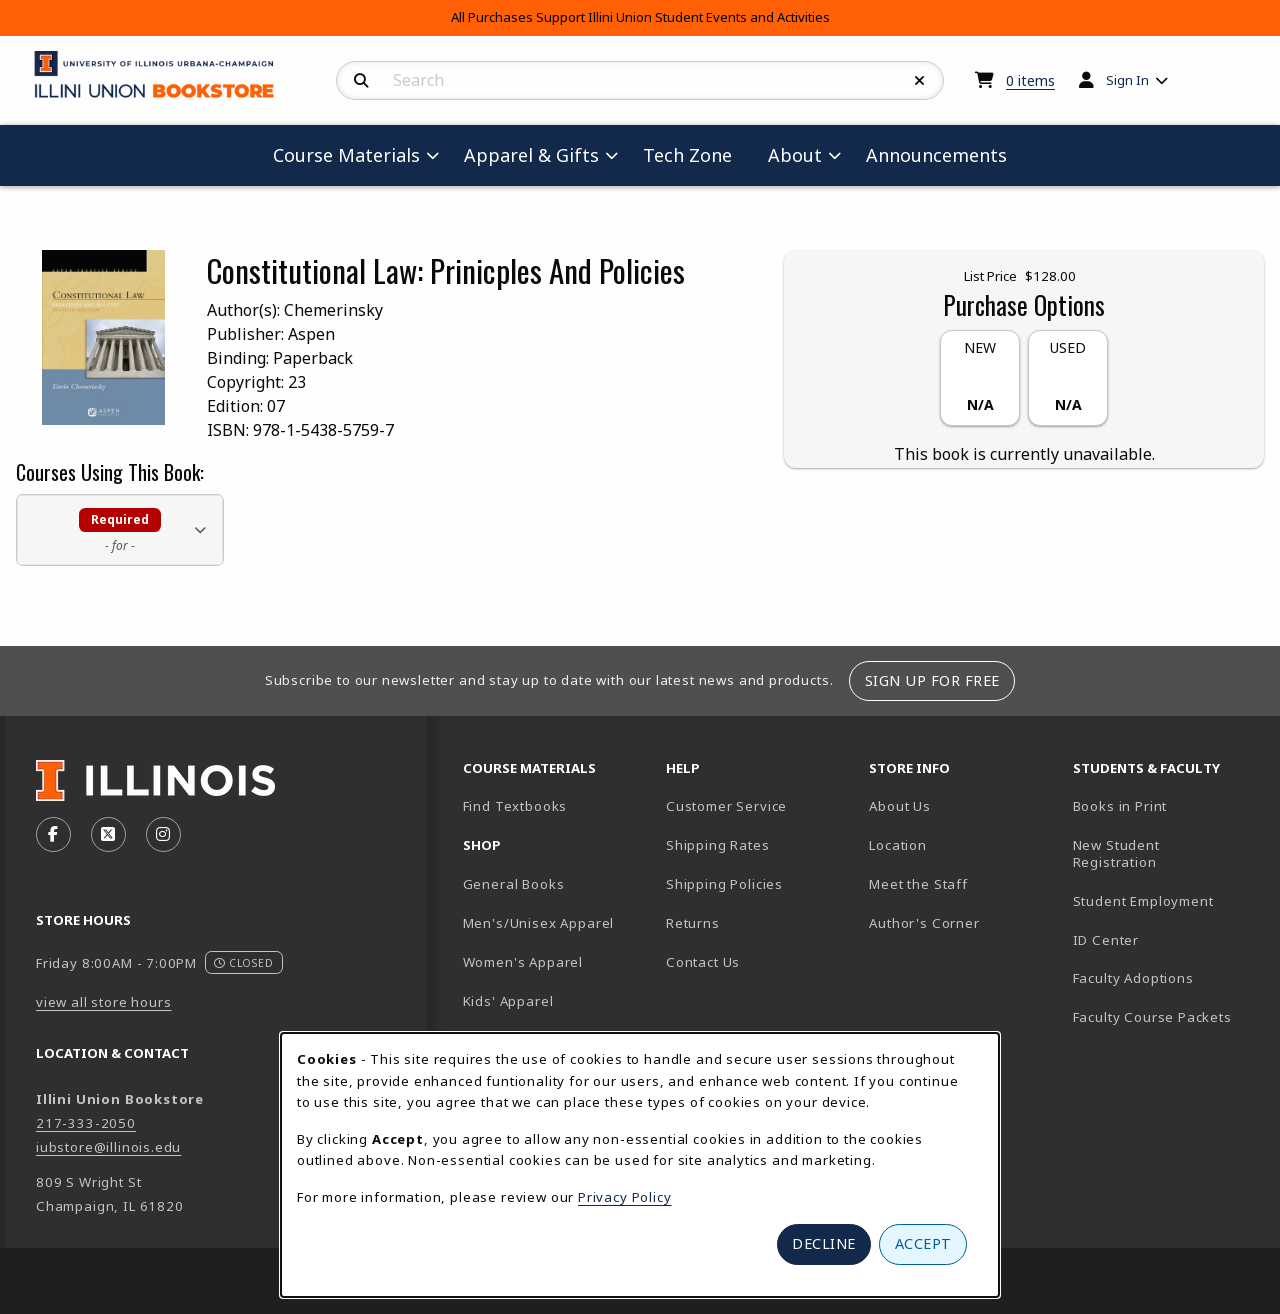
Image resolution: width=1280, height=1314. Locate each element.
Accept (923, 1243)
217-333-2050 (86, 1123)
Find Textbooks (515, 806)
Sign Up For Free (932, 680)
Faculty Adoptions (1133, 978)
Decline (824, 1243)
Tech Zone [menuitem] (695, 154)
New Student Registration (1116, 853)
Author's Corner (924, 923)
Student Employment (1166, 900)
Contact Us (703, 962)
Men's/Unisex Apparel (539, 923)
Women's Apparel (523, 962)
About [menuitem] (795, 155)
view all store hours (104, 1002)
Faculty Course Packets (1152, 1017)
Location (898, 845)
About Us (900, 806)
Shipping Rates (718, 845)
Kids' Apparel (508, 1001)
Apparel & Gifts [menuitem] (531, 155)
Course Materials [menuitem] (346, 155)
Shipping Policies (724, 884)
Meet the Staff (918, 884)
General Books (514, 884)
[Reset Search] (920, 81)
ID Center (1166, 939)
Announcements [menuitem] (936, 155)
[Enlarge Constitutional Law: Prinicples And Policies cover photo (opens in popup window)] (103, 336)
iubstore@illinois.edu (108, 1147)
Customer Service (726, 806)
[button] (120, 529)
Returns (693, 923)
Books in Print (1166, 805)
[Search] (361, 81)
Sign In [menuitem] (1127, 80)
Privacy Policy (625, 1197)
